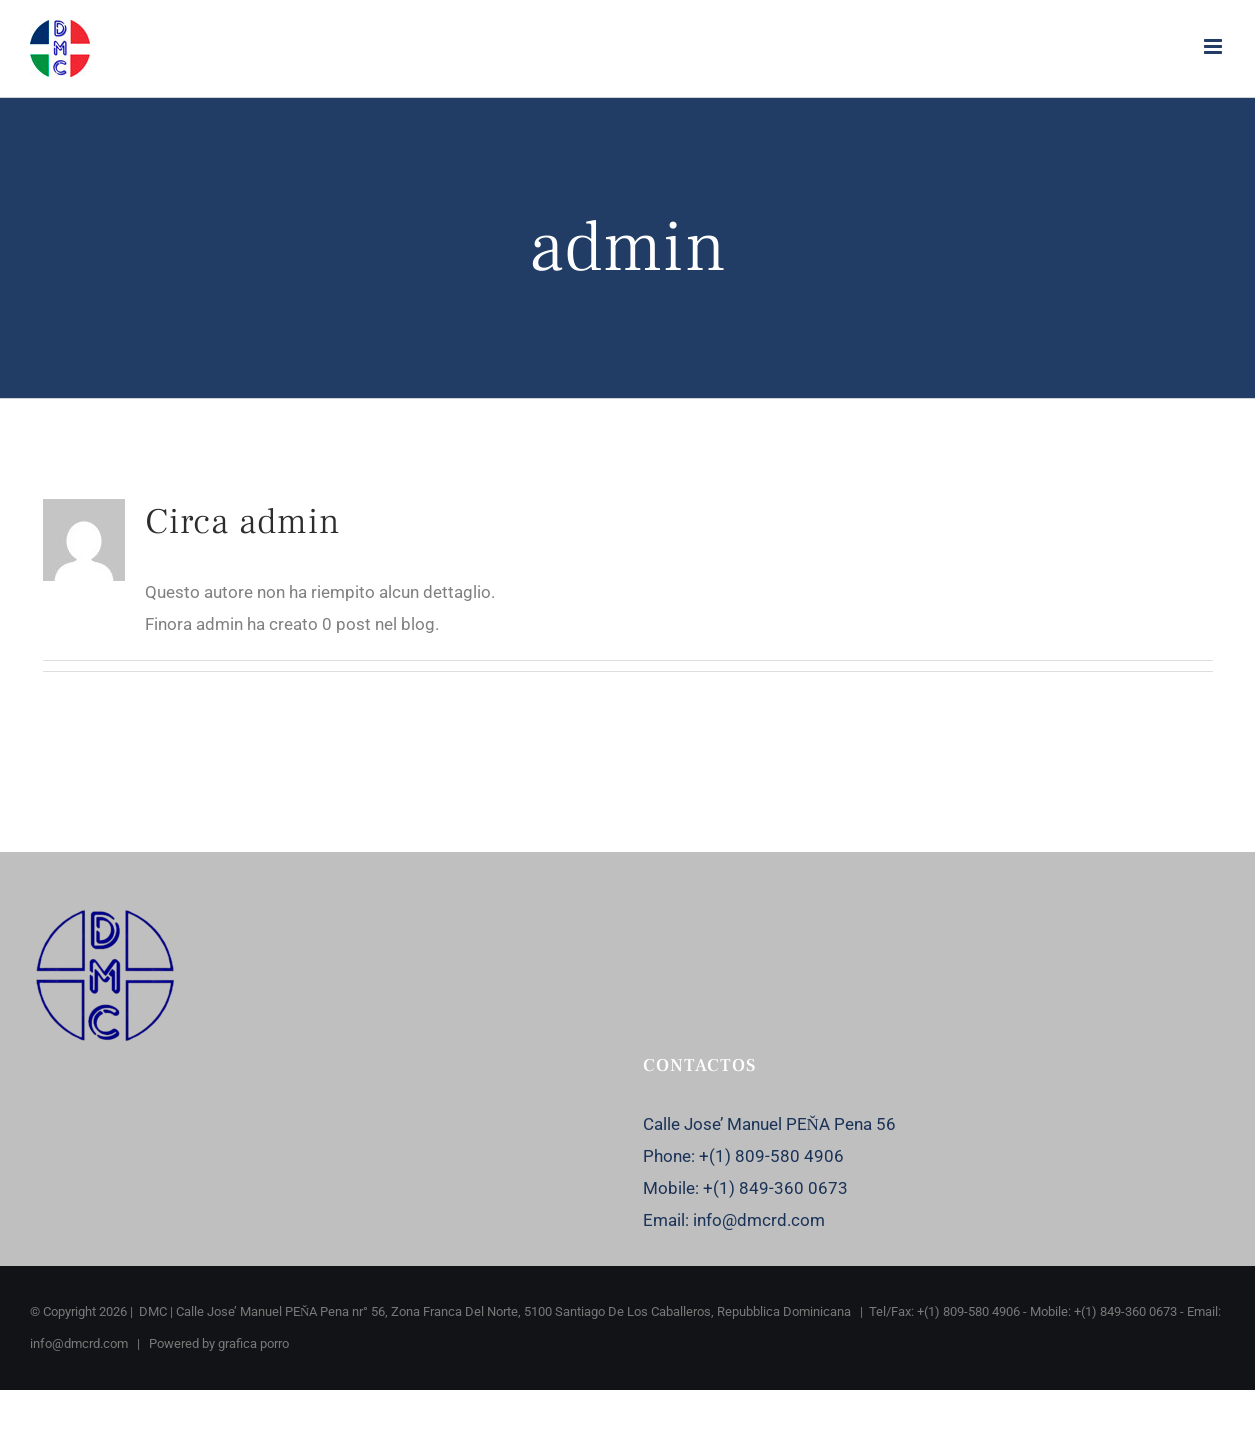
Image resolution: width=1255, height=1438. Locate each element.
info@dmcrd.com (759, 1220)
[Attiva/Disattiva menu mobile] (1214, 46)
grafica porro (253, 1343)
